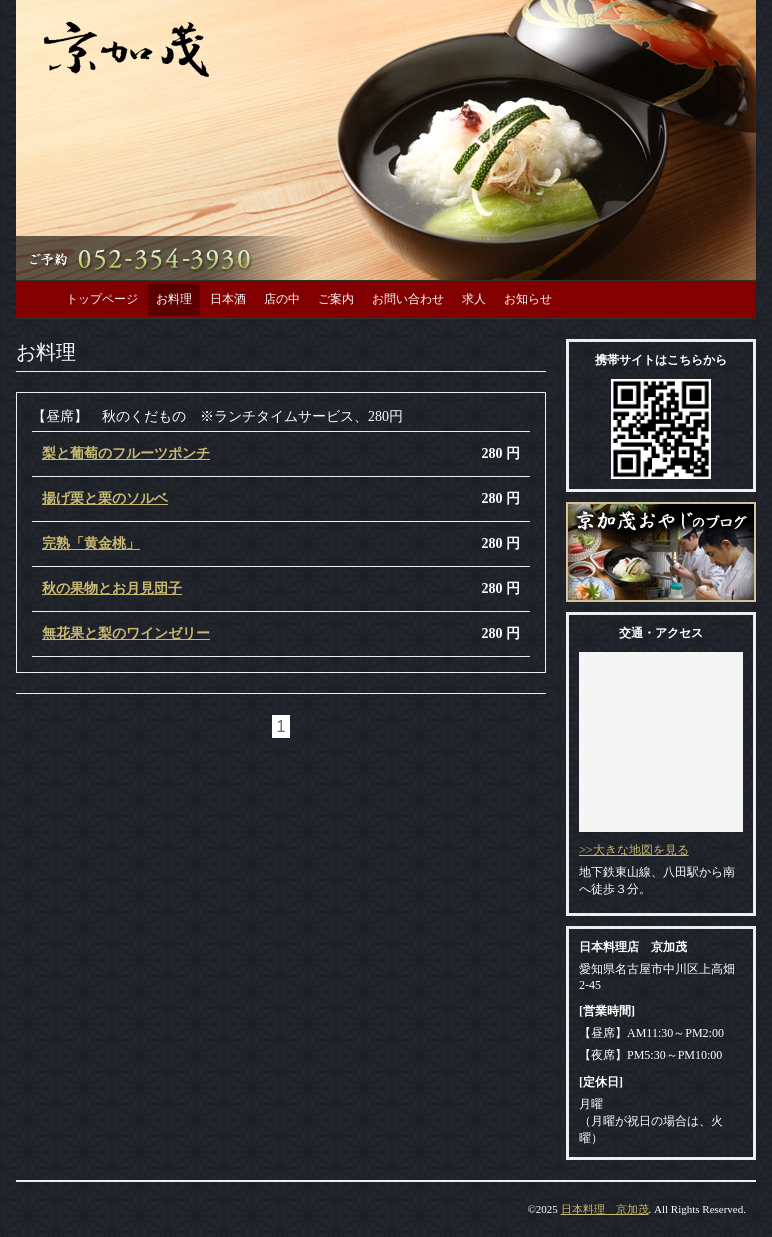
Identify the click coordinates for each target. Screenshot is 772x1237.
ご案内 (336, 299)
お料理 (174, 299)
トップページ (102, 299)
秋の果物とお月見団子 (112, 588)
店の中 (282, 299)
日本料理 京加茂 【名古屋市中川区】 (126, 47)
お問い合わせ (408, 299)
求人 (474, 299)
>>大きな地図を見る (634, 850)
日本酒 (228, 299)
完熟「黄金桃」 (91, 543)
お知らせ (528, 299)
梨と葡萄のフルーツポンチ (126, 453)
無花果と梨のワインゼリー (126, 633)
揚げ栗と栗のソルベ (105, 498)
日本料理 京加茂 (605, 1209)
